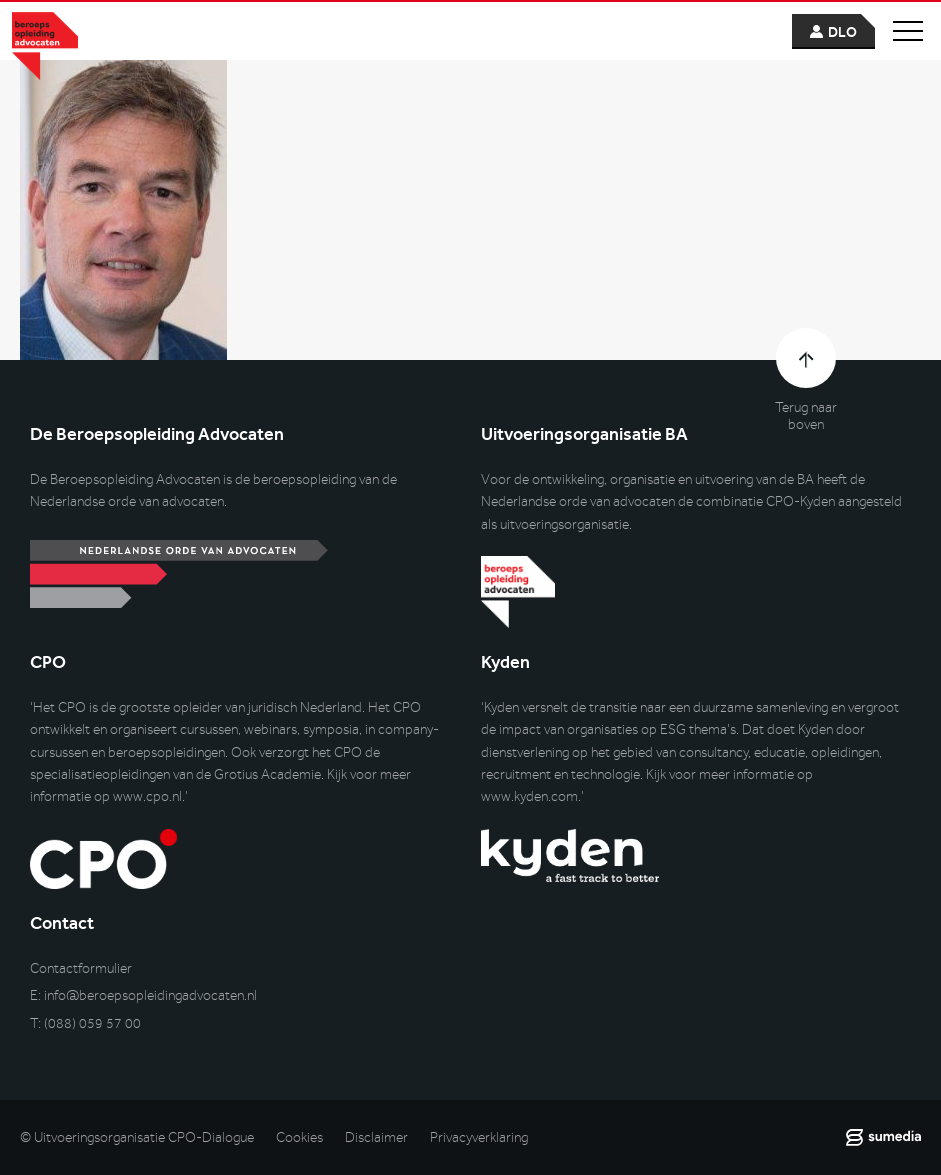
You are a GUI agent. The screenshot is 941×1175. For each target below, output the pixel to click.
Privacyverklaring (479, 1137)
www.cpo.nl (147, 796)
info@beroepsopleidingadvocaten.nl (150, 995)
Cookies (299, 1137)
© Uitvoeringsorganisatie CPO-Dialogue (137, 1137)
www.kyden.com (529, 796)
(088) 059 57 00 (92, 1023)
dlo (842, 32)
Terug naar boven (806, 416)
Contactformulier (81, 968)
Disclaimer (376, 1137)
